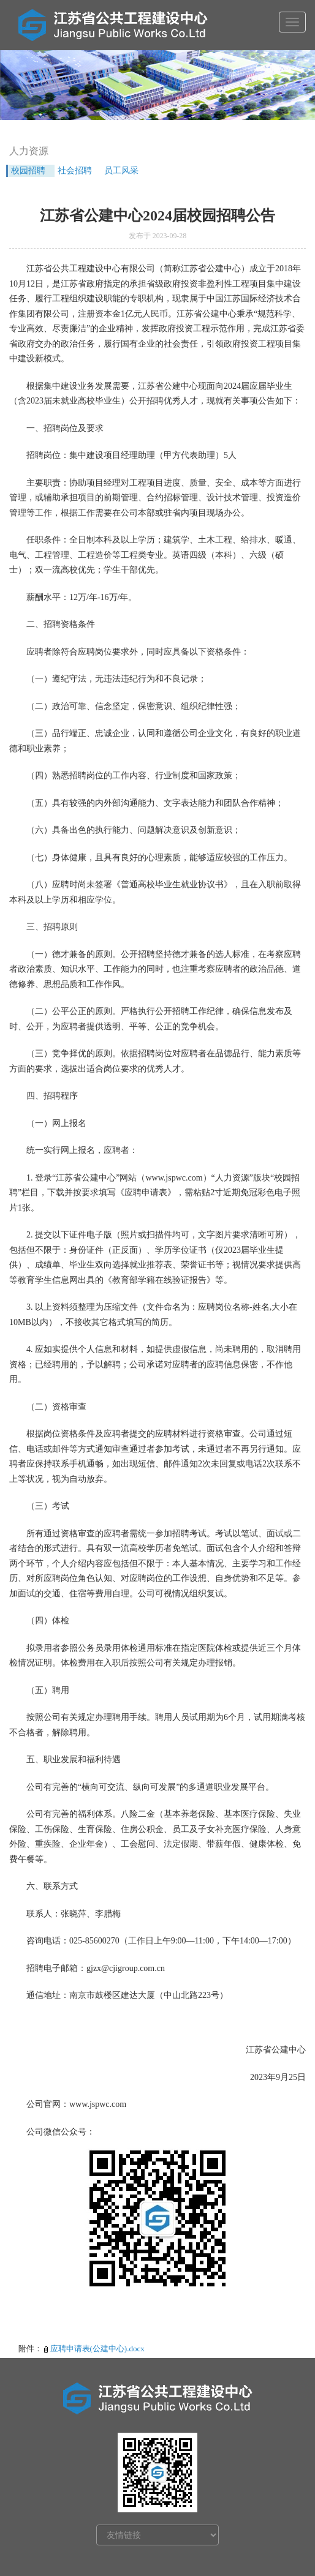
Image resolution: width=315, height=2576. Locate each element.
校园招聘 (28, 170)
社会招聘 (75, 170)
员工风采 (121, 170)
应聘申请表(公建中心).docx (97, 2348)
